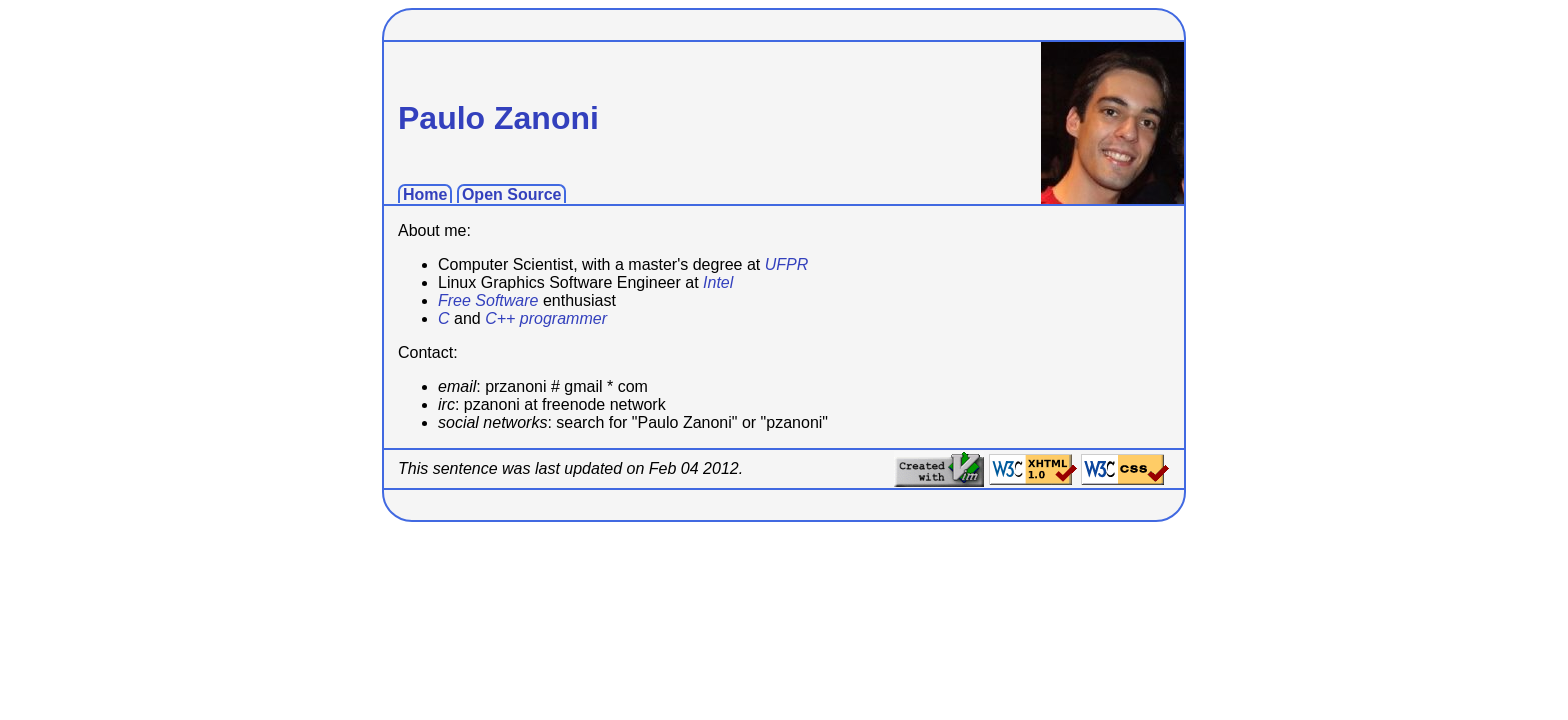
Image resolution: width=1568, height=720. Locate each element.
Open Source (512, 194)
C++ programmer (546, 318)
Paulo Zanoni (498, 118)
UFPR (787, 264)
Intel (718, 282)
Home (425, 194)
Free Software (488, 300)
